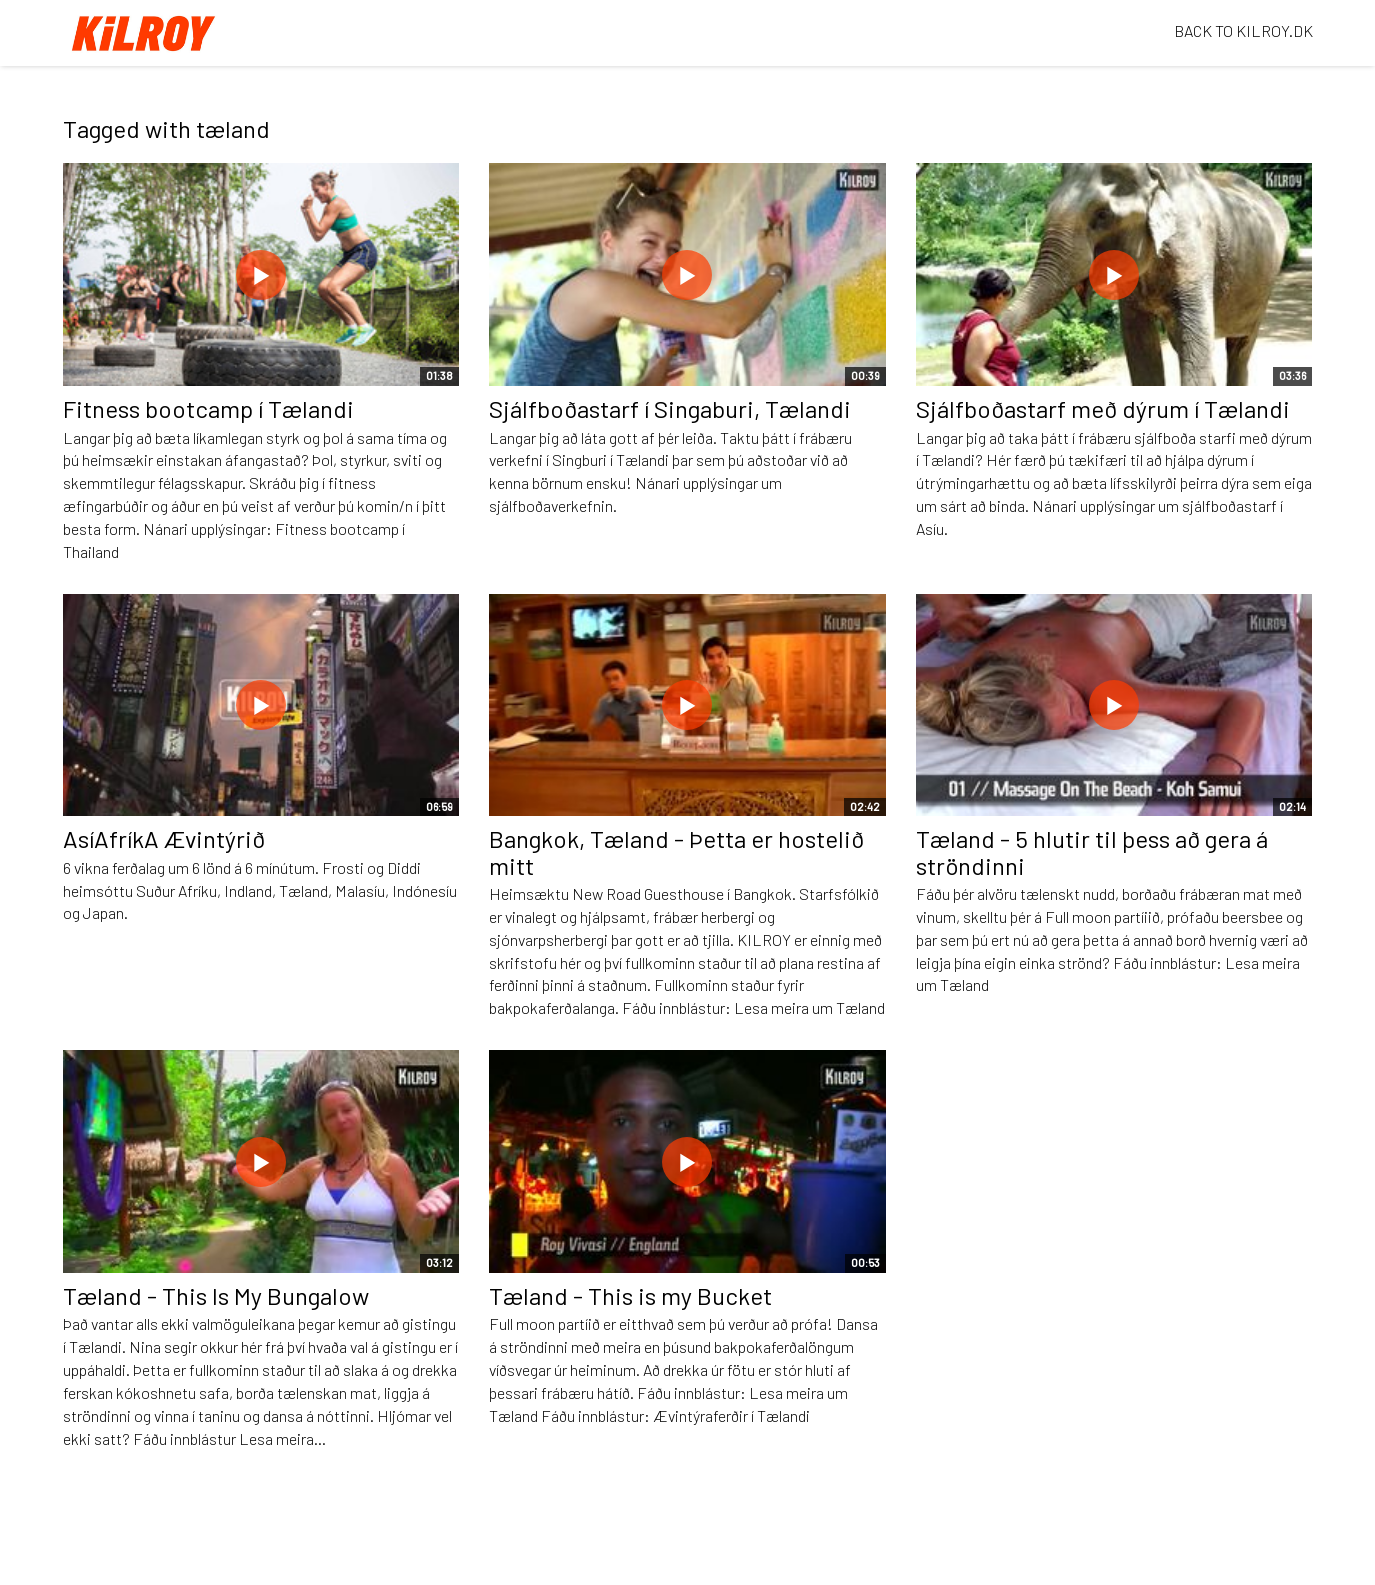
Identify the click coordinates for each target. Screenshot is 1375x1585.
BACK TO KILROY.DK (1243, 30)
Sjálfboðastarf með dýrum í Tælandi (1103, 408)
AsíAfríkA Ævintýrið (164, 838)
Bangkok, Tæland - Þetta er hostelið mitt (676, 851)
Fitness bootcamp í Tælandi (208, 408)
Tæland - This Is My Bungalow (216, 1295)
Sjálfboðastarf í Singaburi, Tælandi (670, 408)
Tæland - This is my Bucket (630, 1295)
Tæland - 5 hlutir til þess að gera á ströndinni (1092, 851)
